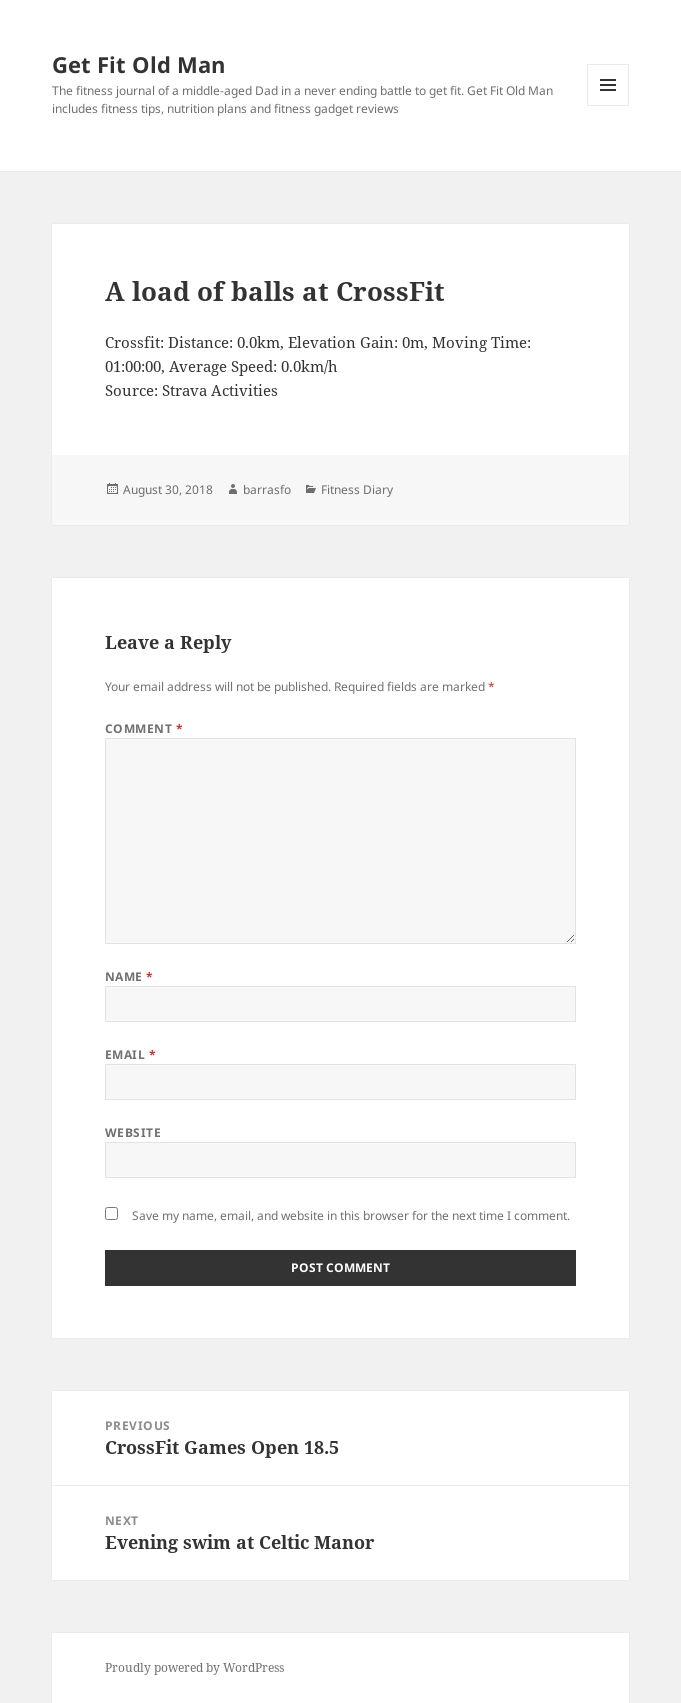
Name (129, 976)
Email (130, 1054)
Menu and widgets (608, 105)
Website (133, 1132)
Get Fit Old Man (138, 64)
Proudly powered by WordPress (194, 1667)
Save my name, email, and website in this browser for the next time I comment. (351, 1215)
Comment (144, 728)
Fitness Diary (357, 489)
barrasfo (267, 489)
